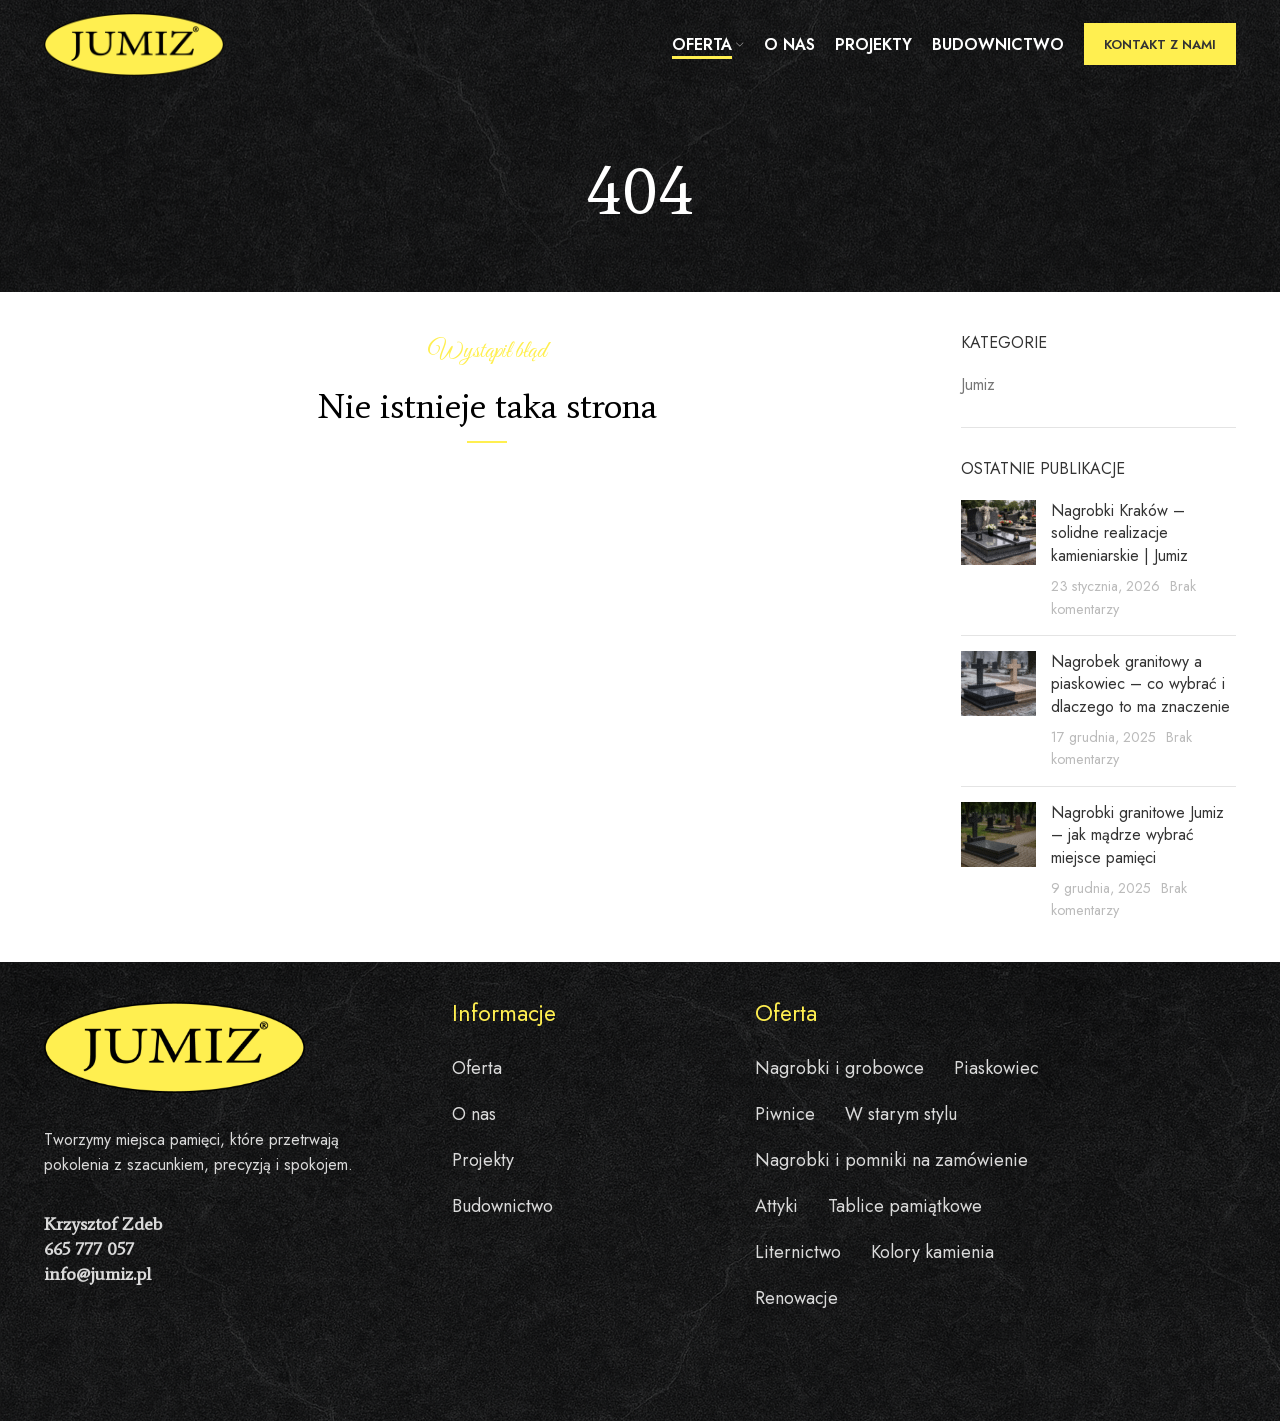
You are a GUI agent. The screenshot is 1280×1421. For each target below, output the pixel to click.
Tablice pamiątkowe (905, 1206)
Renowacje (796, 1298)
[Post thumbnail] (998, 560)
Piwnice (785, 1114)
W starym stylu (901, 1114)
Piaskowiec (996, 1068)
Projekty (483, 1160)
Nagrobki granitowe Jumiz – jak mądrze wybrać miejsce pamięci (1137, 835)
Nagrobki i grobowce (839, 1068)
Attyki (776, 1206)
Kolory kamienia (932, 1252)
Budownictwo (502, 1206)
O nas (474, 1114)
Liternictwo (798, 1252)
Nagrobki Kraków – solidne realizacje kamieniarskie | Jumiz (1119, 533)
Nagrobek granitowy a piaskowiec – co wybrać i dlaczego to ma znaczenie (1140, 684)
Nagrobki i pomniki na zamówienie (891, 1160)
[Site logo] (134, 43)
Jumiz (978, 385)
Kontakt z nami (1160, 44)
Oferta (477, 1068)
